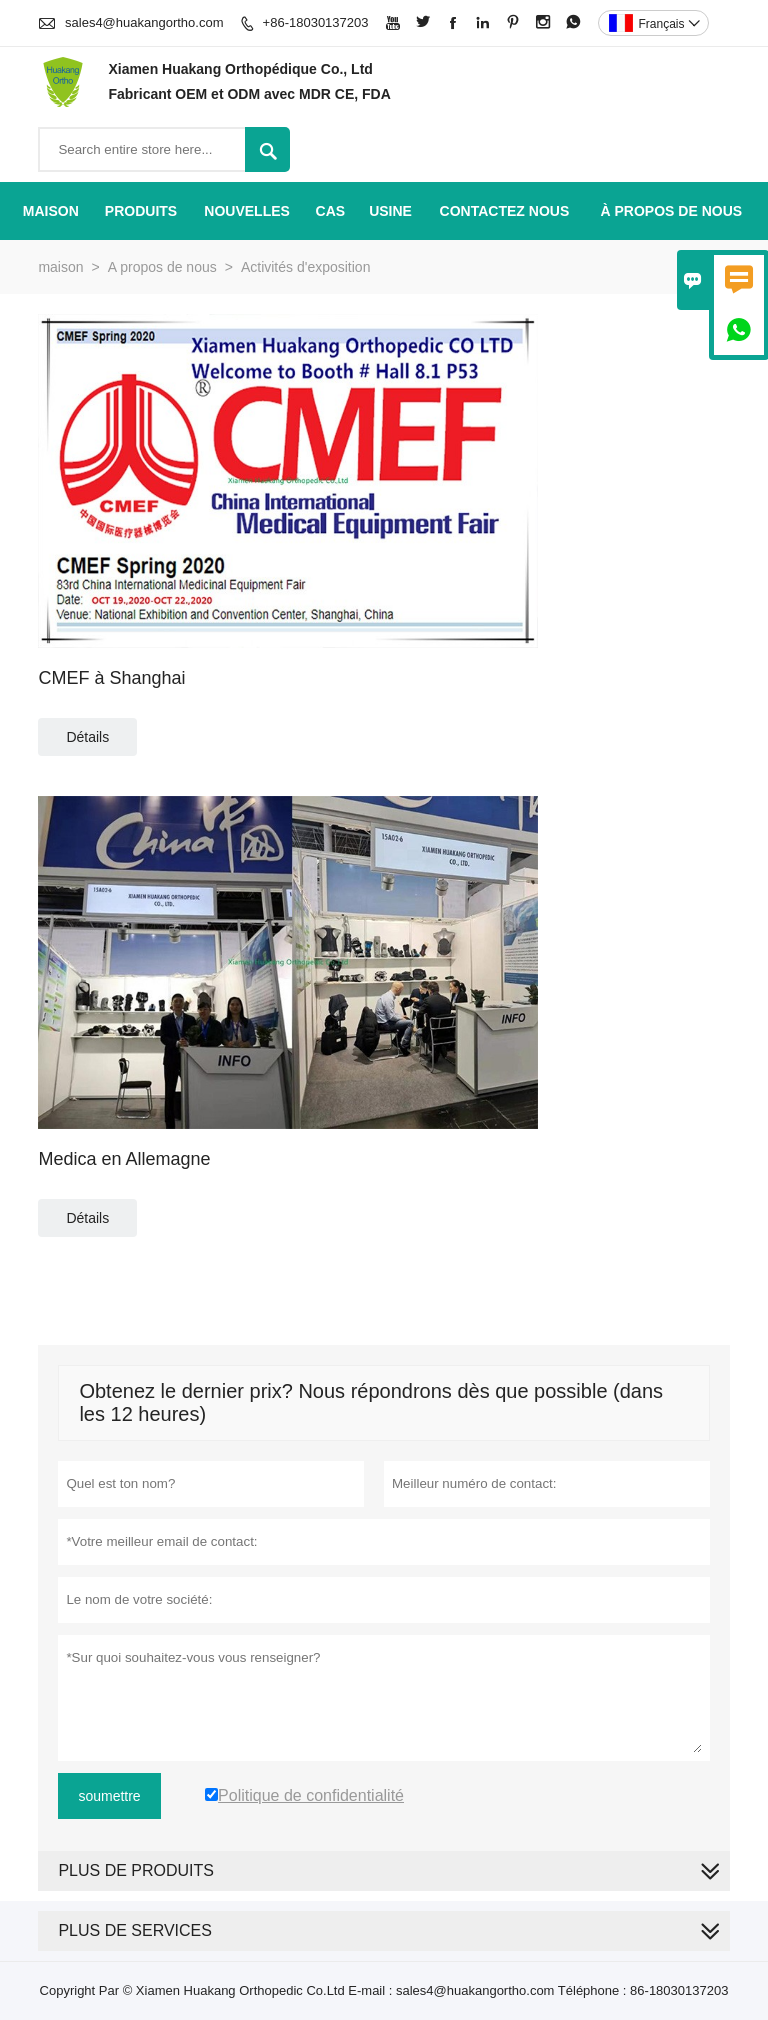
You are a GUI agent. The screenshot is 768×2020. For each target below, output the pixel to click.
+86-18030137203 (316, 22)
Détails (87, 737)
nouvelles (247, 211)
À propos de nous (672, 211)
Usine (390, 211)
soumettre (109, 1796)
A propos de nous (162, 267)
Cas (331, 211)
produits (141, 211)
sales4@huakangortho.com (144, 22)
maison (51, 211)
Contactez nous (505, 211)
